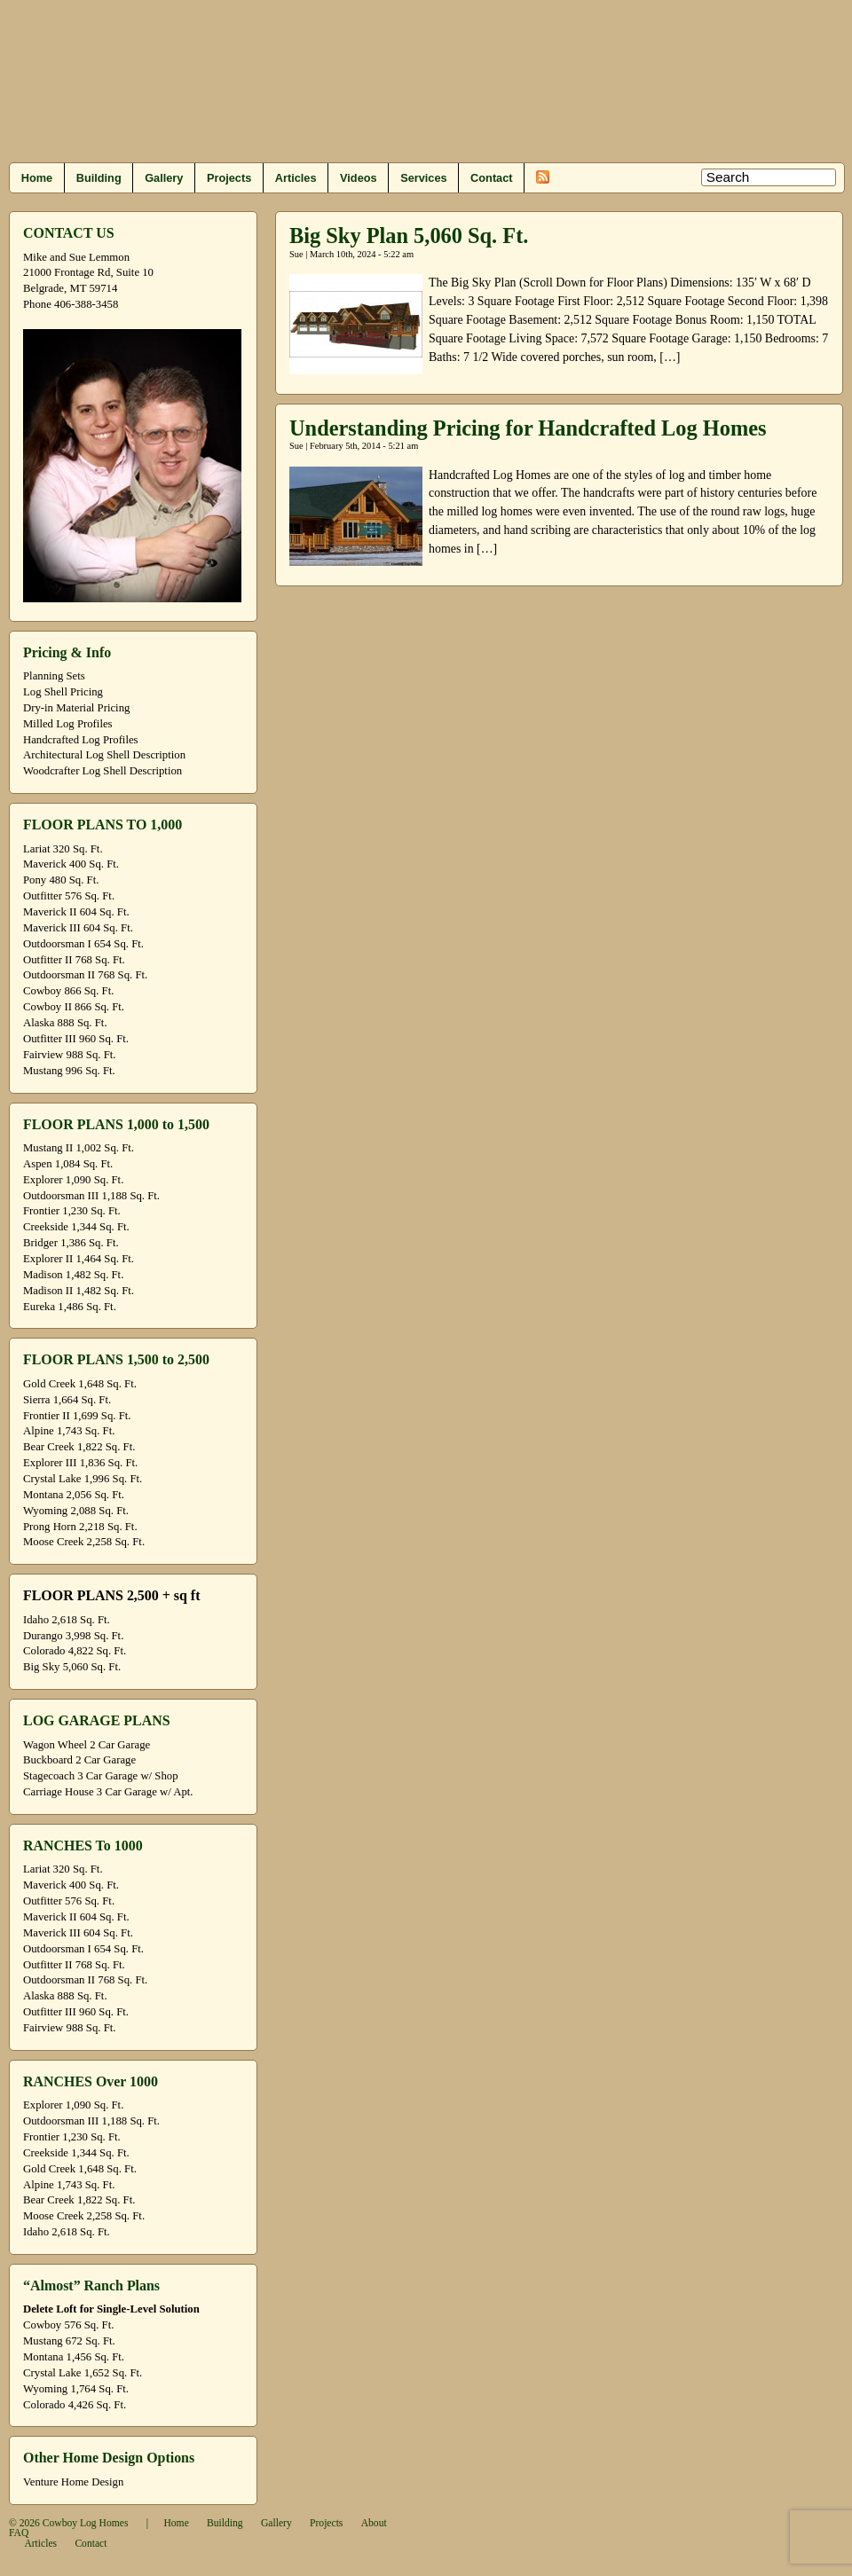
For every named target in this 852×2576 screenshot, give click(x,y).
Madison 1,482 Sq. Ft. (73, 1274)
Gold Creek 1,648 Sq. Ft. (80, 1384)
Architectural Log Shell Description (104, 755)
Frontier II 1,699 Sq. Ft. (76, 1416)
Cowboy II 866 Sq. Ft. (73, 1007)
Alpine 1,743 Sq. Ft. (68, 1431)
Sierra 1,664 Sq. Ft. (67, 1400)
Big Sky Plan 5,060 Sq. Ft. (408, 235)
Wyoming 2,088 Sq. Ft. (76, 1510)
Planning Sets (54, 676)
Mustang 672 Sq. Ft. (69, 2341)
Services (423, 178)
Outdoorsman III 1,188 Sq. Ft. (91, 1196)
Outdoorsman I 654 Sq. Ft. (83, 944)
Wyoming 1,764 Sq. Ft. (76, 2389)
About (374, 2523)
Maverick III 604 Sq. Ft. (78, 928)
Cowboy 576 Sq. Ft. (68, 2325)
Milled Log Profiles (68, 724)
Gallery (164, 178)
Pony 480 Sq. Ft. (61, 880)
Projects (229, 178)
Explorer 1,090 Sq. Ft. (73, 1180)
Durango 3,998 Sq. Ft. (73, 1636)
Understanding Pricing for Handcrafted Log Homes (527, 428)
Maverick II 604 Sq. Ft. (76, 912)
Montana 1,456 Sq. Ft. (73, 2357)
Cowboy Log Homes (86, 2523)
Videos (358, 178)
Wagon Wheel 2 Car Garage (86, 1745)
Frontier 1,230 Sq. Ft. (72, 1211)
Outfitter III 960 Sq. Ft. (76, 1039)
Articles (296, 178)
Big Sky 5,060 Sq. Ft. (72, 1667)
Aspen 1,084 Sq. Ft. (68, 1164)
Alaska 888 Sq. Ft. (65, 1023)
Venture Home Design (73, 2482)
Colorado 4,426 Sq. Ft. (74, 2405)
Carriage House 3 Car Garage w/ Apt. (108, 1792)
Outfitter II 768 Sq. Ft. (74, 960)
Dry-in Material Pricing (76, 708)
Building (99, 178)
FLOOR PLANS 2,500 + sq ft (111, 1595)
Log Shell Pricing (63, 692)
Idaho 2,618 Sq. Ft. (66, 1620)
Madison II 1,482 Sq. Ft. (78, 1290)
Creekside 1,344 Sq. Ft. (76, 1227)
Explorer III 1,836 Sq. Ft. (80, 1463)
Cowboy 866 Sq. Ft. (68, 991)
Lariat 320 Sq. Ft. (63, 849)
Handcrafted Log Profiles (80, 740)
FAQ (18, 2533)
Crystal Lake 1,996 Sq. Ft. (82, 1479)
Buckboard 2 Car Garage (79, 1760)
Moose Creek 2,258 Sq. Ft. (84, 1541)
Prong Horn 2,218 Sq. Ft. (80, 1526)
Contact (491, 178)
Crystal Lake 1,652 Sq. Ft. (82, 2373)
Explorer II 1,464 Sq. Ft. (78, 1259)
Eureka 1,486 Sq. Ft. (69, 1306)
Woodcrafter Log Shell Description (102, 771)
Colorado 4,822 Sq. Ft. (74, 1651)
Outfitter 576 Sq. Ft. (68, 896)
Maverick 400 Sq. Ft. (71, 864)
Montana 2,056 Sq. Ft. (73, 1494)
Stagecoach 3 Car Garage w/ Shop (100, 1776)
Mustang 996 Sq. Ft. (69, 1070)
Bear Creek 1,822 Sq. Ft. (79, 1447)
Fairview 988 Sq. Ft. (69, 1054)
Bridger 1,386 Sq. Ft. (71, 1243)
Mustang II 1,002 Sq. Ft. (78, 1148)
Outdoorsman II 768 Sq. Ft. (85, 975)
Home (36, 178)
